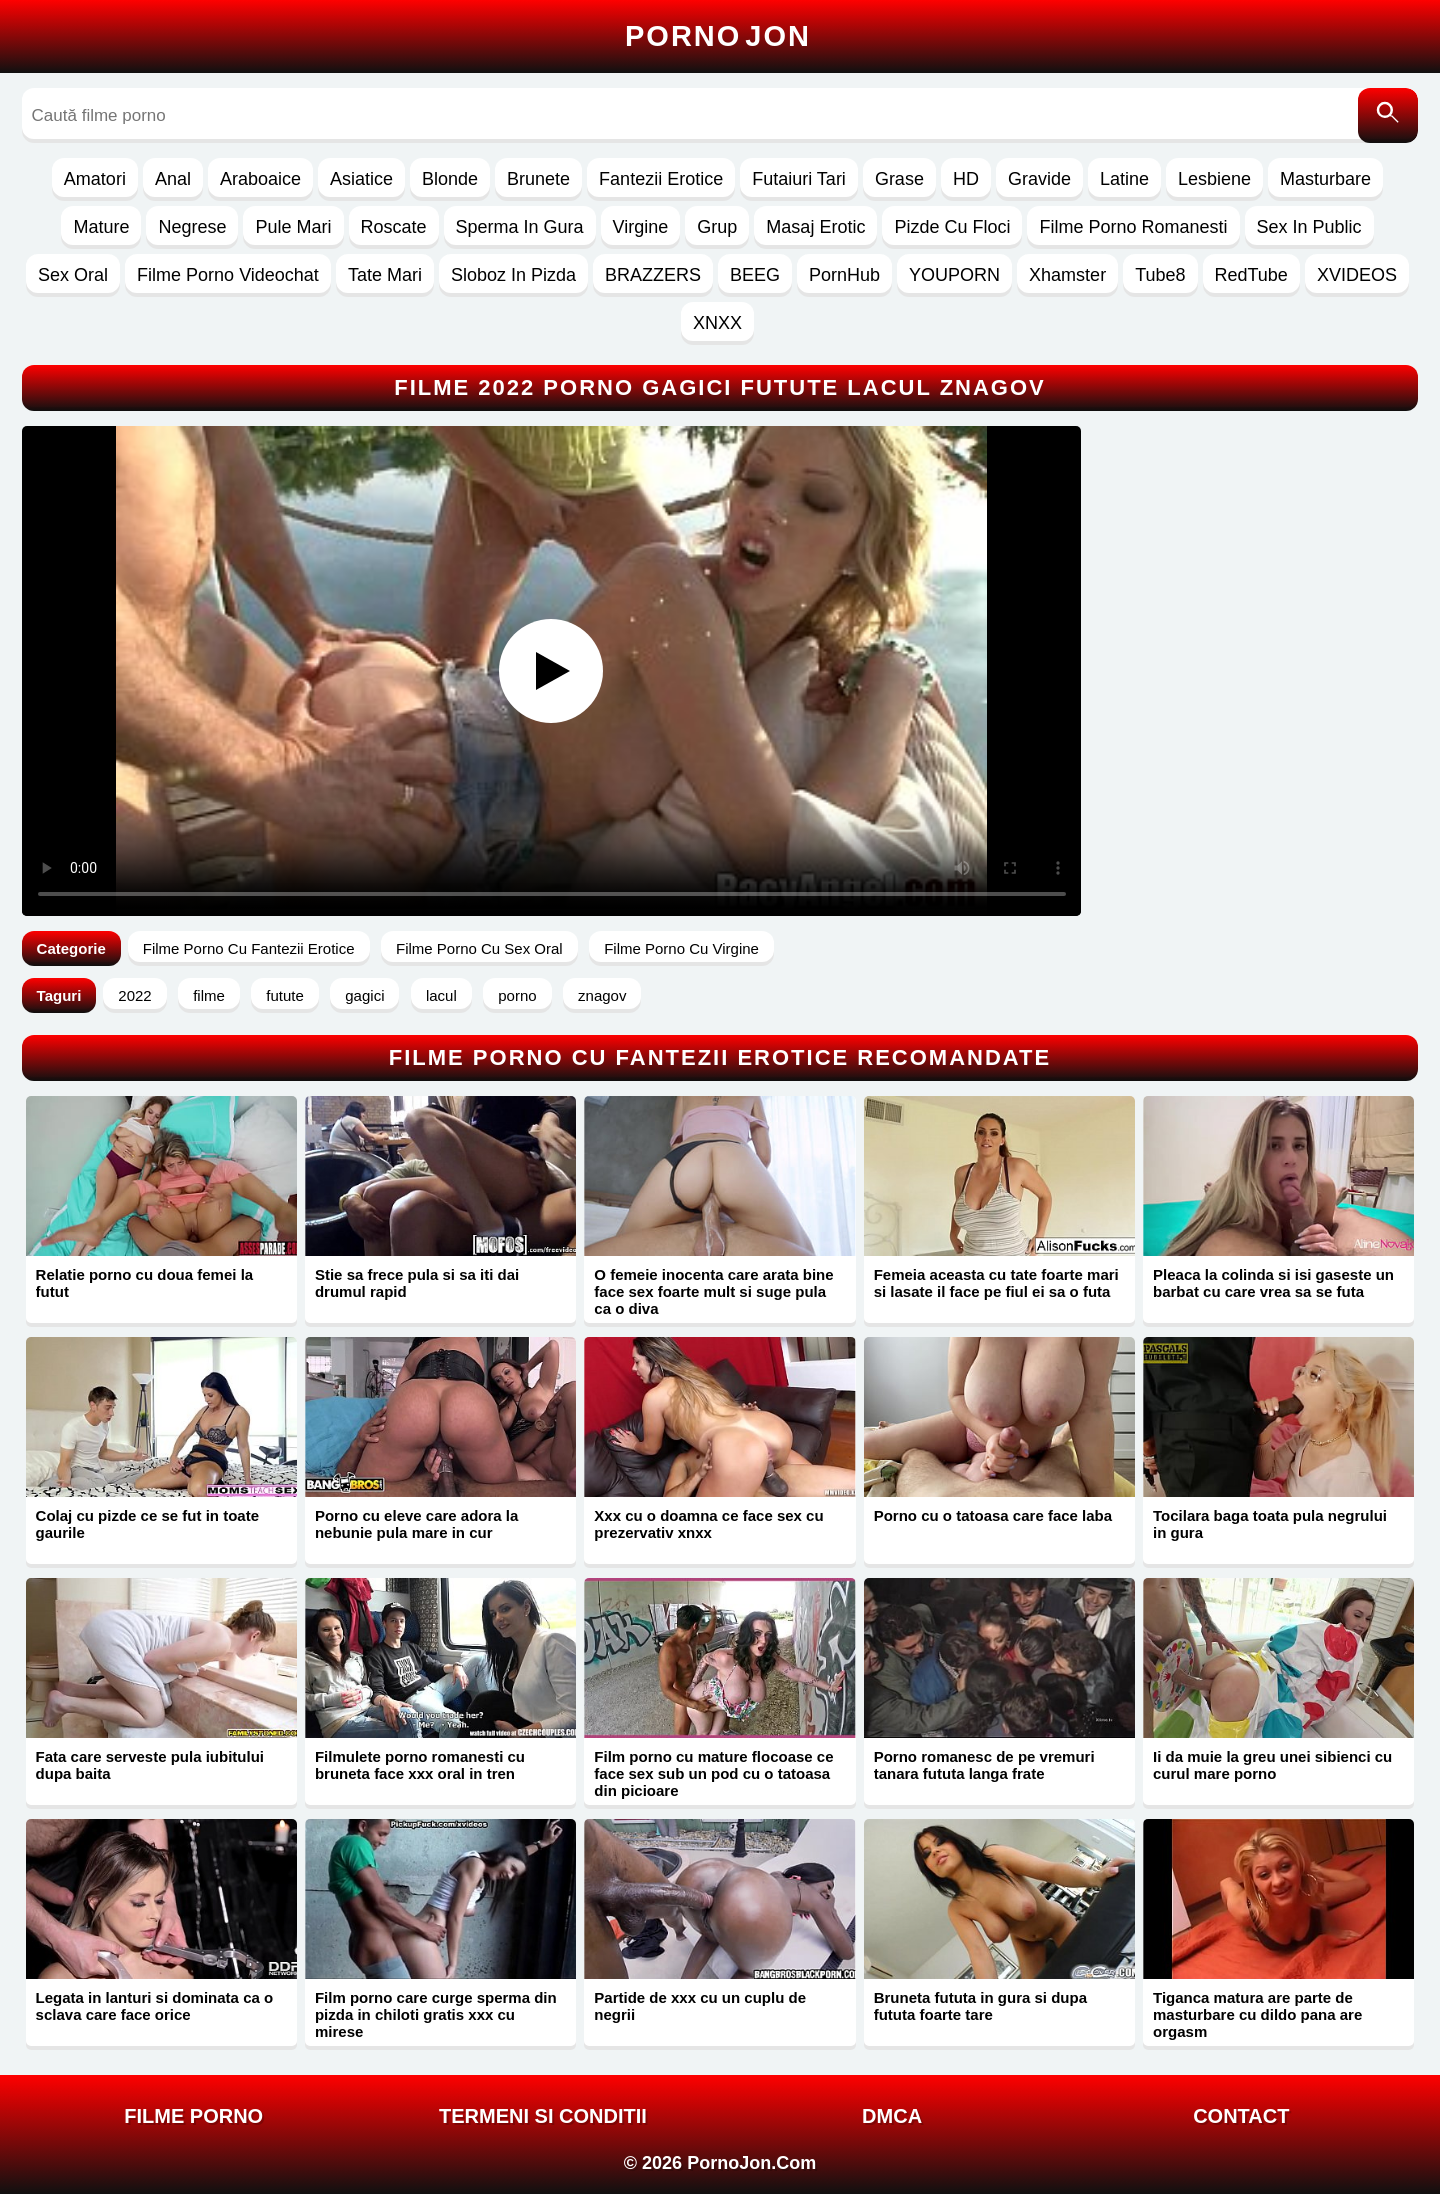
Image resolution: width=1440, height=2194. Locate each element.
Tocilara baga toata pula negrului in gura (1270, 1524)
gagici (364, 995)
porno (517, 995)
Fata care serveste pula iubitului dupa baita (150, 1765)
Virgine (641, 227)
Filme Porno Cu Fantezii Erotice (249, 948)
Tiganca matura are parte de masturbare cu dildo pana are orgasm (1257, 2014)
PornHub (844, 275)
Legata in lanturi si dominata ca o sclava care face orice (155, 2006)
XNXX (717, 323)
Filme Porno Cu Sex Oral (479, 948)
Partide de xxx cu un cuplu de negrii (700, 2006)
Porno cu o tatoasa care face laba (993, 1515)
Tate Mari (385, 275)
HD (966, 179)
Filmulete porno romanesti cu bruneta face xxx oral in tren (420, 1765)
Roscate (394, 227)
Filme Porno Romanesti (1133, 227)
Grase (899, 179)
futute (285, 995)
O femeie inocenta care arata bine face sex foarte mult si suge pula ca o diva (713, 1291)
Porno (718, 36)
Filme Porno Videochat (228, 275)
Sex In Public (1309, 227)
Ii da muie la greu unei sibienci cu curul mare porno (1272, 1765)
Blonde (450, 179)
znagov (602, 995)
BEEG (755, 275)
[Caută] (1388, 115)
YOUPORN (954, 275)
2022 (134, 995)
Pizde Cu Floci (952, 227)
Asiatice (361, 179)
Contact (1241, 2116)
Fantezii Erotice (661, 179)
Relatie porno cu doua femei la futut (145, 1283)
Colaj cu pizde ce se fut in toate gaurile (147, 1524)
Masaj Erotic (815, 227)
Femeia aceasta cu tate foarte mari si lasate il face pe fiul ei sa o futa (996, 1283)
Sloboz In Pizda (513, 275)
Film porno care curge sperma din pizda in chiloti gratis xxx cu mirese (436, 2014)
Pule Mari (293, 227)
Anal (173, 179)
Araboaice (260, 179)
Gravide (1039, 179)
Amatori (95, 179)
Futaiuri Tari (799, 179)
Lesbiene (1214, 179)
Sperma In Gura (520, 227)
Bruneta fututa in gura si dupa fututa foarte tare (980, 2006)
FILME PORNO (193, 2116)
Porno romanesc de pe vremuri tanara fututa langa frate (984, 1765)
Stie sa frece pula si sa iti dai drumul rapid (417, 1283)
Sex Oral (73, 275)
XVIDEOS (1357, 275)
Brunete (538, 179)
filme (209, 995)
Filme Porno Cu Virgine (681, 948)
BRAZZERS (653, 275)
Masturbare (1325, 179)
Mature (101, 227)
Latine (1124, 179)
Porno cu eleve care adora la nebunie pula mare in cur (416, 1524)
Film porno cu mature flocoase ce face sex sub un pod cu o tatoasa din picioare (713, 1773)
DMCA (892, 2116)
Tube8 (1160, 275)
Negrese (192, 227)
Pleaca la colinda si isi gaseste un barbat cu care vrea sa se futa (1273, 1283)
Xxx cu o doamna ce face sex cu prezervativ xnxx (708, 1524)
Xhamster (1067, 275)
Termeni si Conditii (543, 2116)
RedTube (1251, 275)
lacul (441, 995)
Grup (717, 227)
